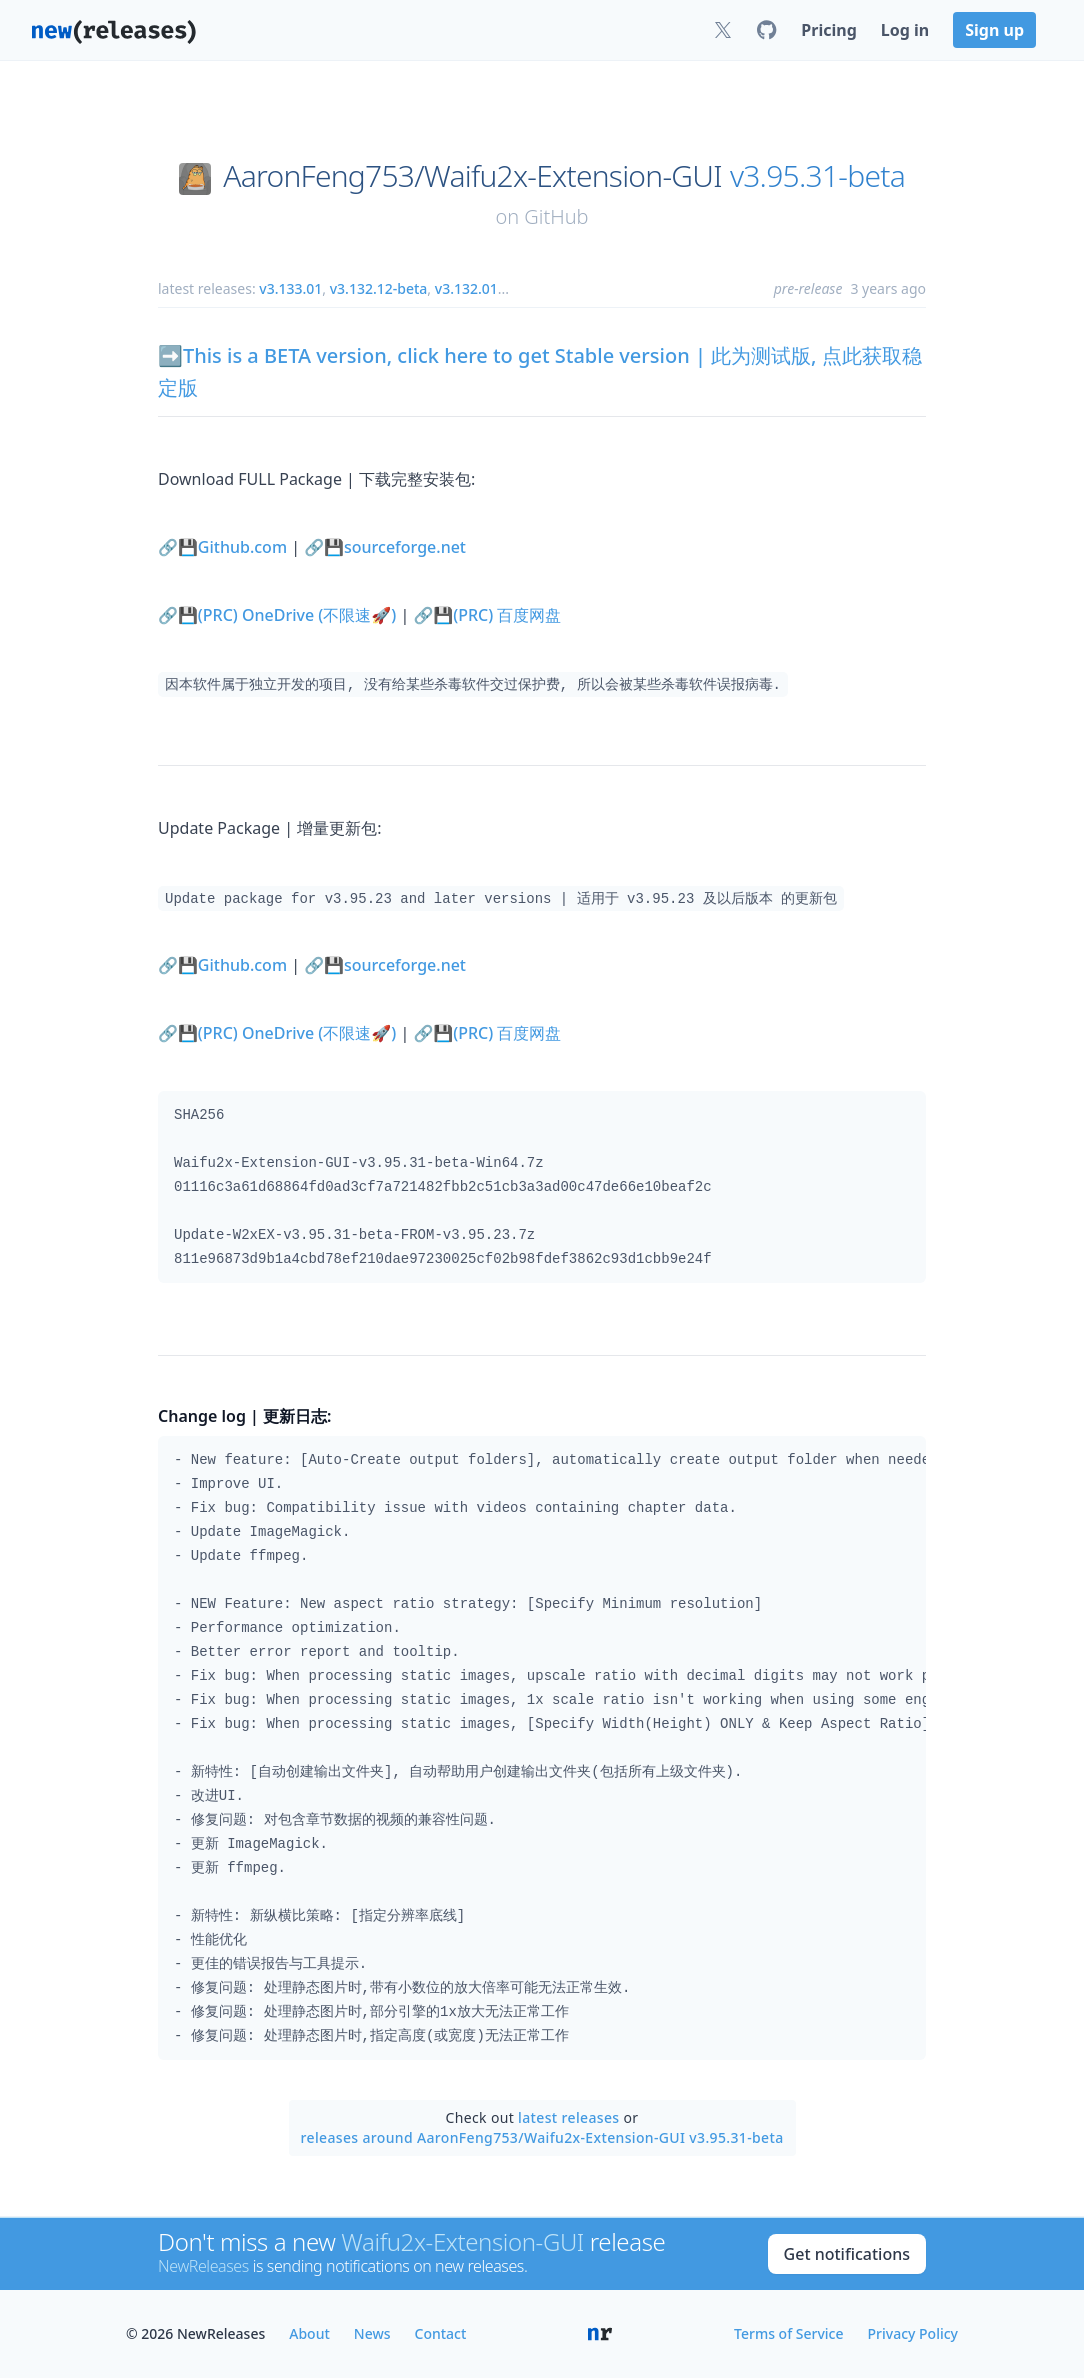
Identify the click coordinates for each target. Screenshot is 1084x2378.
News (372, 2333)
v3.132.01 (466, 288)
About (309, 2333)
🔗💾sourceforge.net (385, 547)
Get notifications (847, 2254)
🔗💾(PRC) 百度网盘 (487, 615)
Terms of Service (788, 2333)
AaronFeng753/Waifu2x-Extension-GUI (472, 176)
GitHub (556, 216)
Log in (905, 30)
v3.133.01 (290, 288)
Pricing (828, 30)
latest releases (568, 2117)
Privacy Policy (913, 2333)
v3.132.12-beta (379, 288)
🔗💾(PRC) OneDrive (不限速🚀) (277, 615)
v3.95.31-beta (817, 176)
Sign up (994, 30)
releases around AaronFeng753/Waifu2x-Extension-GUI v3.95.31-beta (542, 2137)
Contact (441, 2333)
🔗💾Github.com (222, 547)
